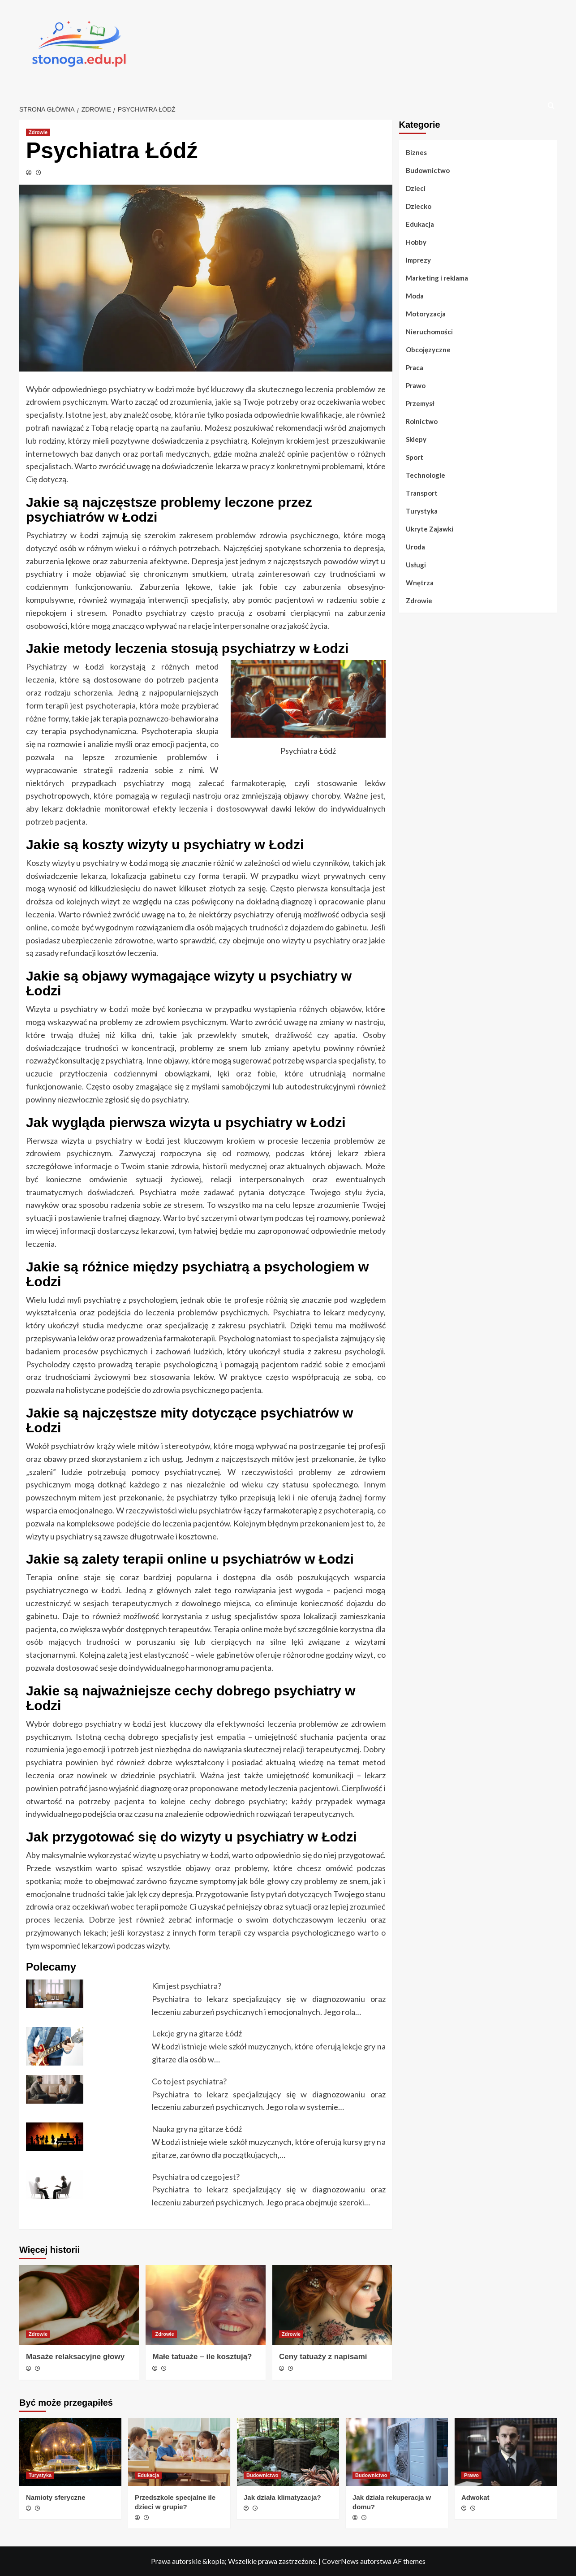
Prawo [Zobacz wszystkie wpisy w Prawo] (471, 2475)
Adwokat (475, 2497)
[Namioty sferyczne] (70, 2452)
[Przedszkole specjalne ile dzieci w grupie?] (179, 2452)
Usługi (416, 565)
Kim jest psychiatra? (186, 1986)
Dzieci (416, 188)
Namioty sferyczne (56, 2497)
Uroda (415, 547)
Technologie (425, 475)
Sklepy (416, 439)
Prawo (416, 385)
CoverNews (340, 2561)
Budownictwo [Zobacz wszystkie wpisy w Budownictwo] (262, 2475)
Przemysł (420, 403)
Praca (414, 367)
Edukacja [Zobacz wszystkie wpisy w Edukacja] (148, 2475)
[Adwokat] (506, 2452)
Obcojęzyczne (428, 350)
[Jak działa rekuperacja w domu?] (397, 2452)
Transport (422, 493)
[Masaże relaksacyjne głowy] (79, 2305)
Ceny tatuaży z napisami (323, 2356)
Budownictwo (428, 170)
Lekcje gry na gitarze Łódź (197, 2033)
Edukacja (420, 224)
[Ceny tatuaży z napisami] (332, 2305)
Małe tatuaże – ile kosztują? (202, 2356)
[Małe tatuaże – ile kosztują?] (205, 2305)
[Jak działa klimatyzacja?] (288, 2452)
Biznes (416, 152)
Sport (414, 457)
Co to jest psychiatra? (189, 2081)
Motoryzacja (426, 314)
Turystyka (422, 511)
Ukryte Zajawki (429, 529)
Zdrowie (419, 600)
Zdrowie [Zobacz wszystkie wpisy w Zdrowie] (38, 132)
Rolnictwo (422, 421)
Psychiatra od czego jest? (196, 2177)
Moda (415, 296)
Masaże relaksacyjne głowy (75, 2356)
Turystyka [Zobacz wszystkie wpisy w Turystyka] (40, 2475)
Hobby (416, 242)
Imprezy (418, 260)
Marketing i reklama (437, 278)
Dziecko (418, 206)
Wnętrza (420, 583)
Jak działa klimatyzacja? (282, 2497)
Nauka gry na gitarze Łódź (197, 2129)
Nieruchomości (429, 332)
